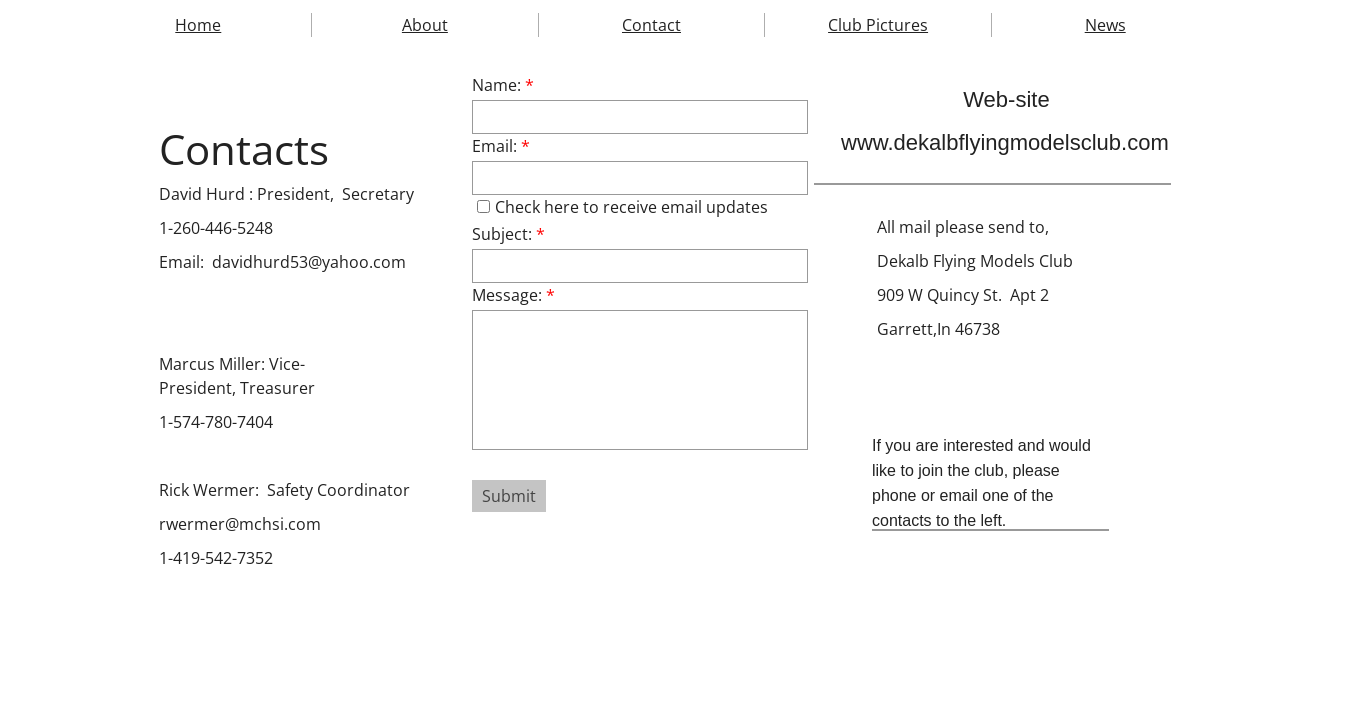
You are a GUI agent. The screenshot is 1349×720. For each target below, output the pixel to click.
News (1105, 25)
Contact (651, 25)
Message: (513, 295)
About (425, 25)
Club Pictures (878, 25)
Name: (503, 85)
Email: (501, 146)
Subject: (508, 234)
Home (198, 25)
